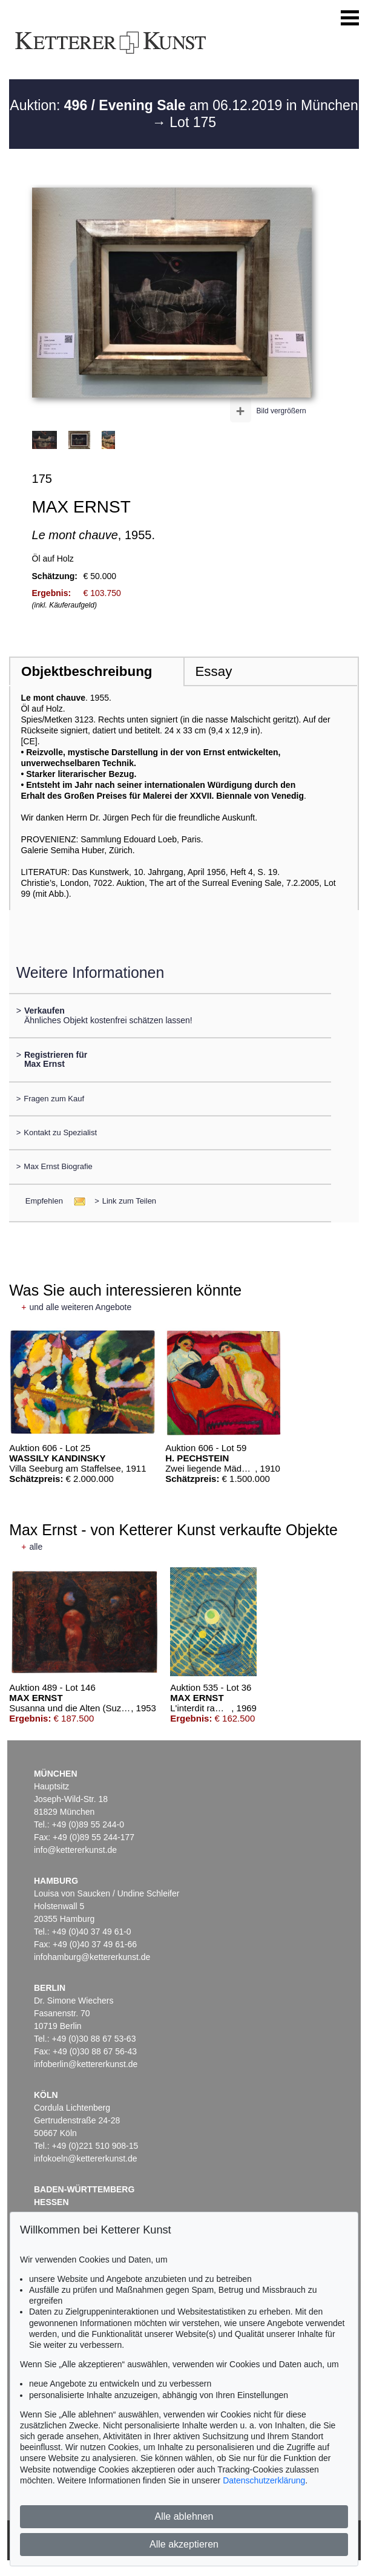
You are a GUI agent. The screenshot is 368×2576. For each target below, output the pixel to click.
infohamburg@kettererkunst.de (92, 1957)
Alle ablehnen (184, 2516)
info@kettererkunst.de (75, 1850)
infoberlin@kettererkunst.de (85, 2064)
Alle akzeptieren (184, 2544)
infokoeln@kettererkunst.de (85, 2158)
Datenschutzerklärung (264, 2480)
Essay (213, 671)
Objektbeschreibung (86, 671)
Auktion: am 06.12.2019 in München (184, 105)
